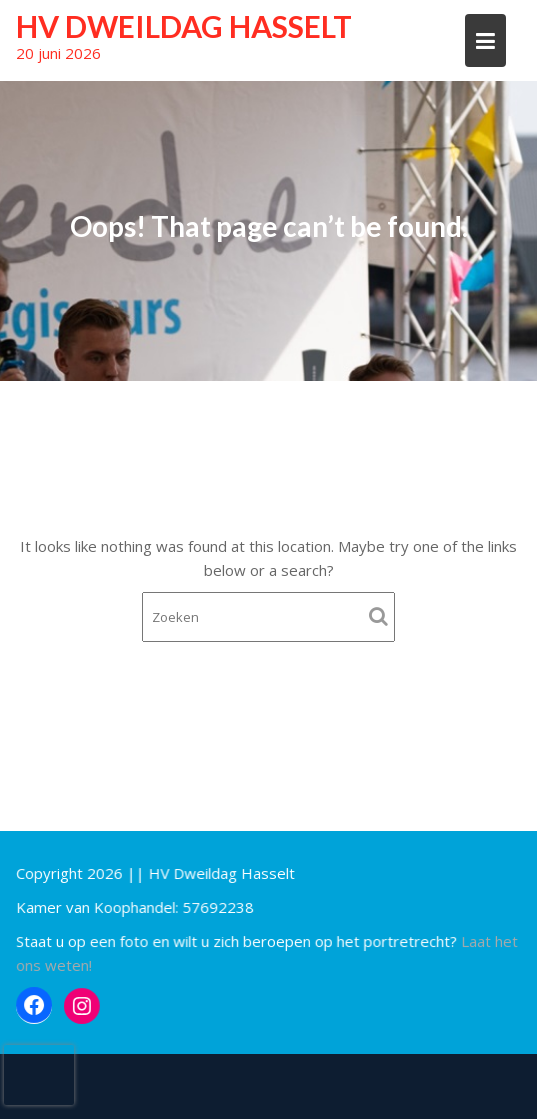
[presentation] (39, 1075)
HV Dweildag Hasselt (184, 26)
